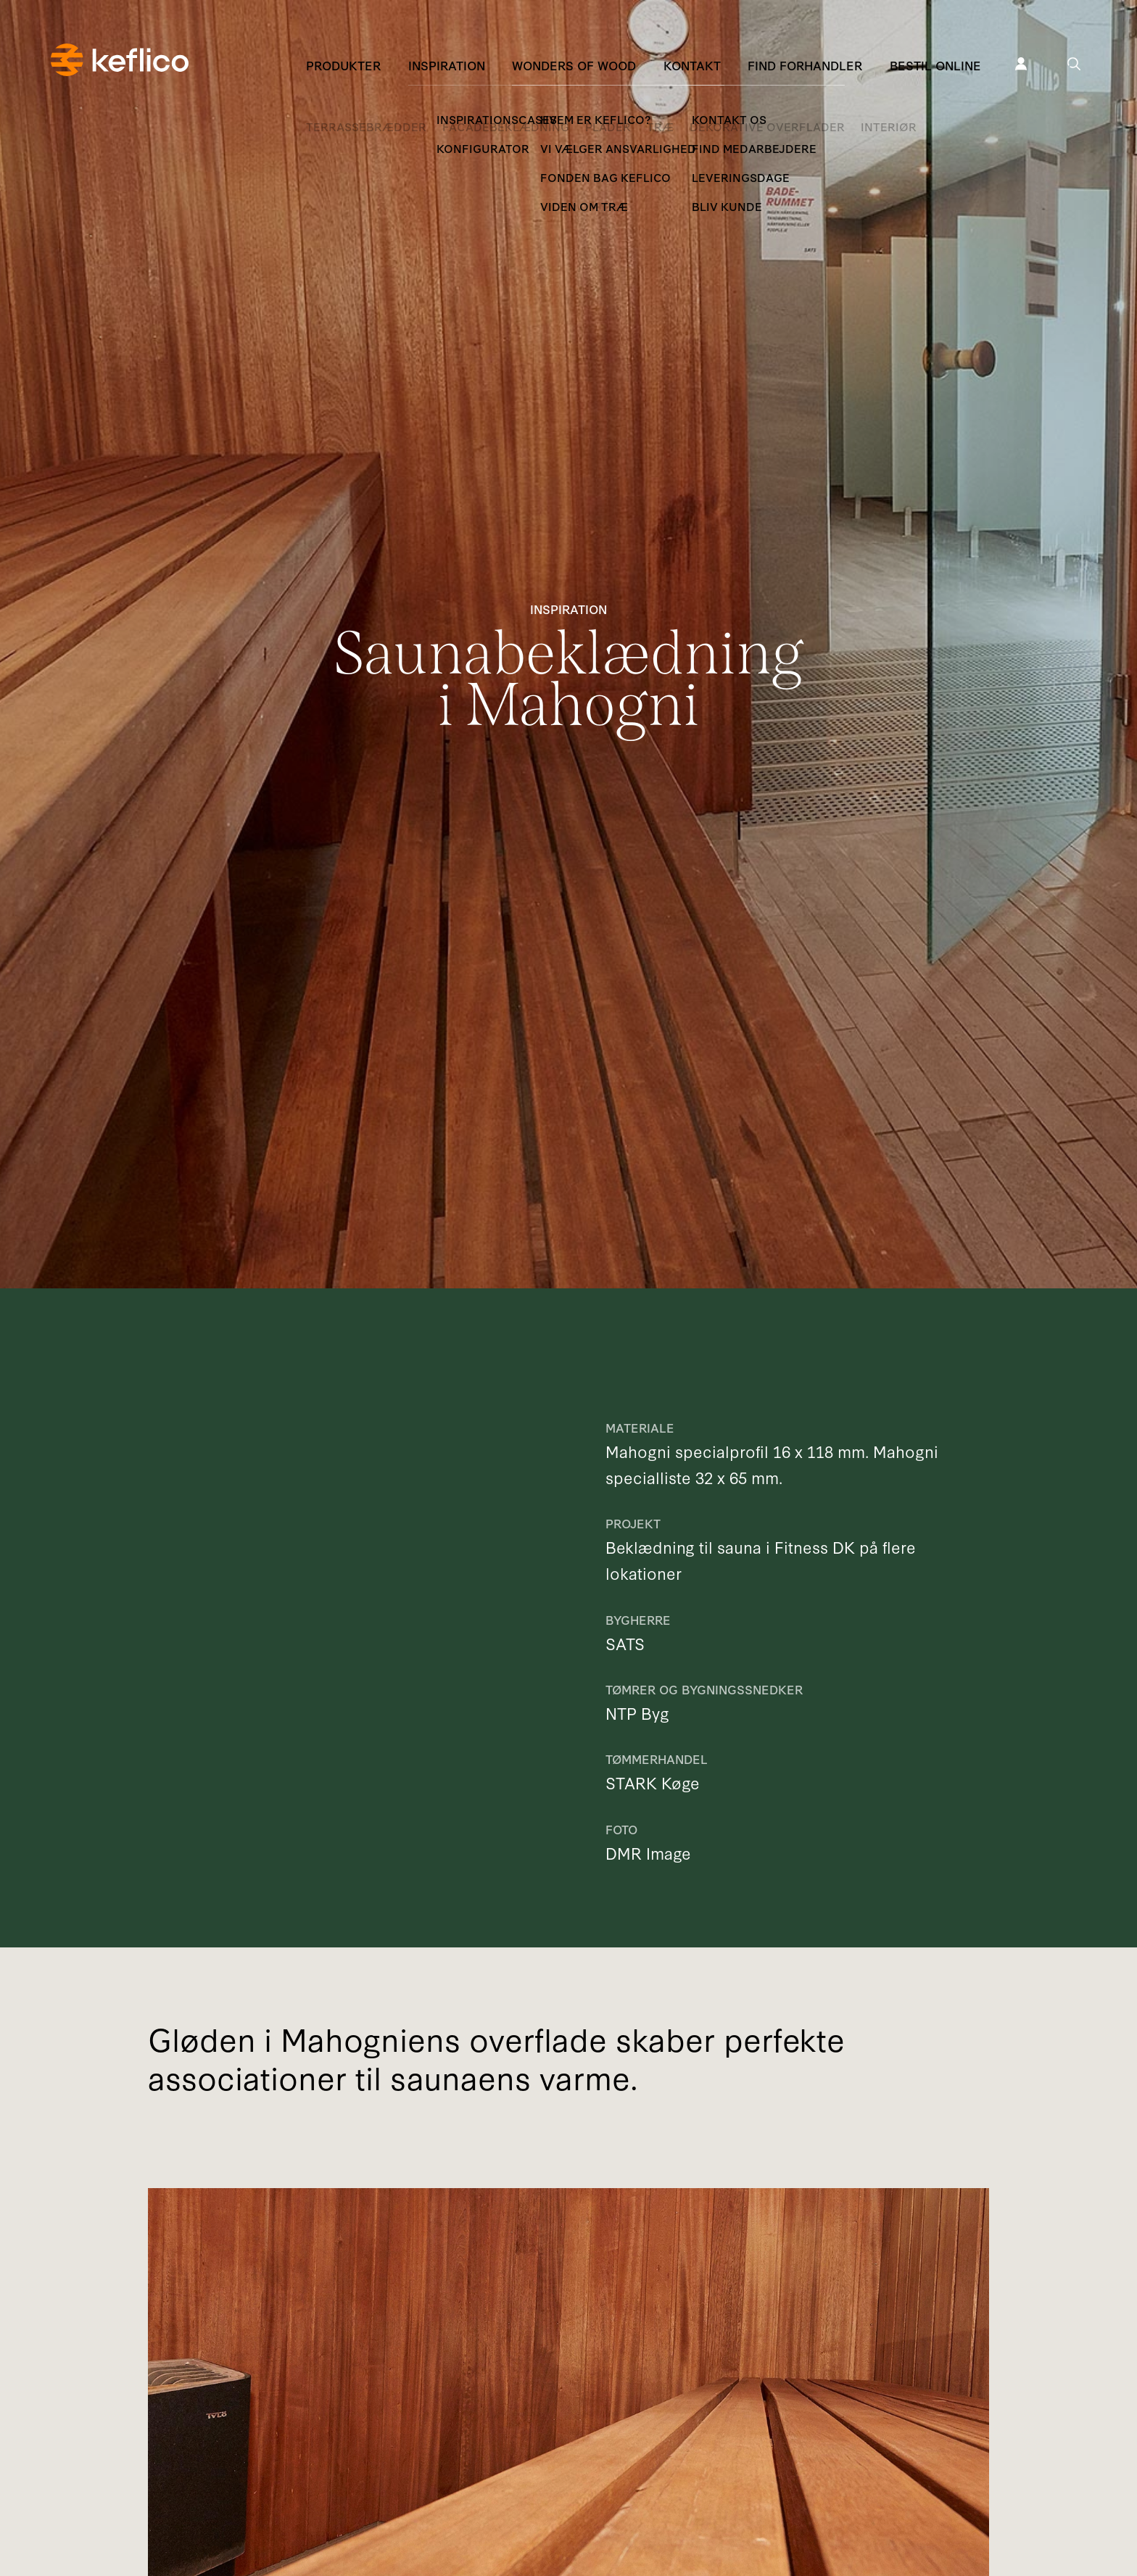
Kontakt (692, 65)
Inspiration (446, 65)
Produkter (343, 65)
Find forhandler (805, 65)
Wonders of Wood (574, 65)
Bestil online (935, 65)
